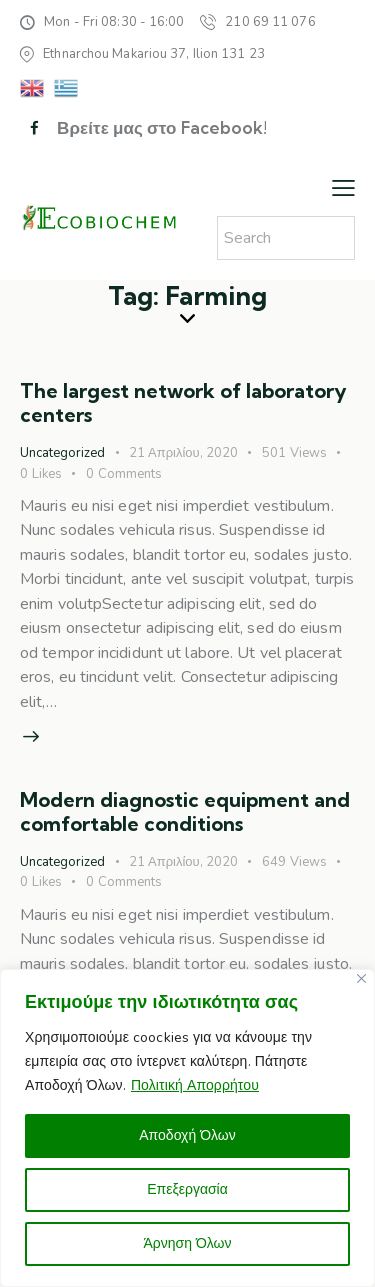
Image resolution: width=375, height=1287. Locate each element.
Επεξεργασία (187, 1189)
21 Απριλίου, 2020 (183, 453)
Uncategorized (62, 453)
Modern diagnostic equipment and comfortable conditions (185, 811)
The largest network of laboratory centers (183, 402)
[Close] (361, 978)
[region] (187, 1128)
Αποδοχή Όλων (187, 1135)
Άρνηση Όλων (187, 1243)
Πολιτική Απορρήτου (195, 1085)
